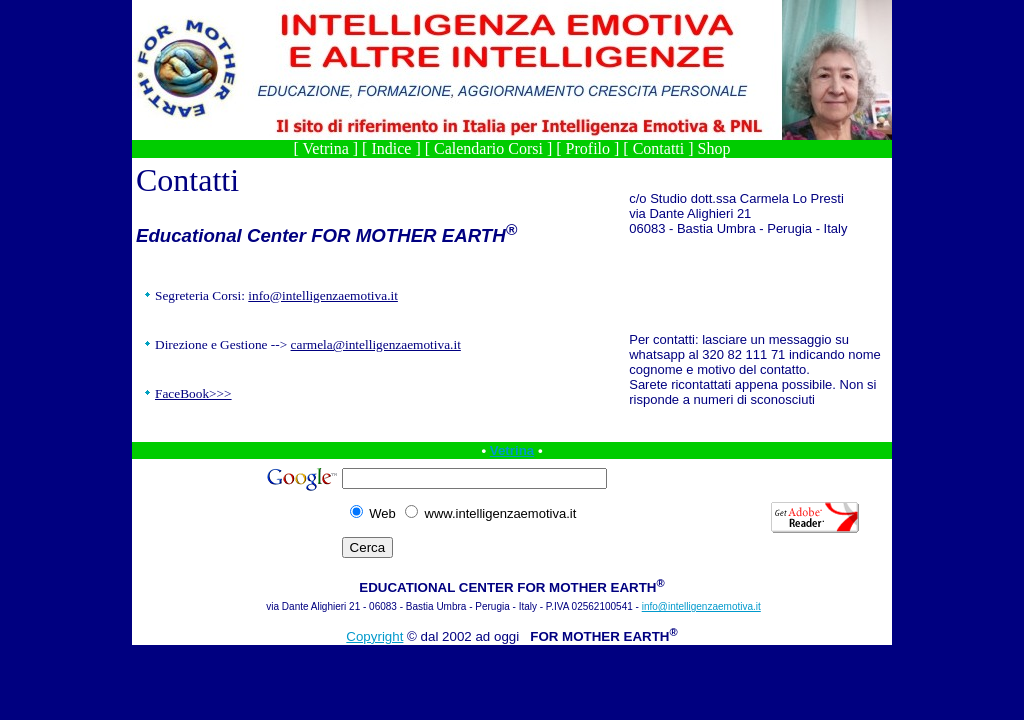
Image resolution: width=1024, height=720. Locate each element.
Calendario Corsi (488, 148)
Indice (391, 148)
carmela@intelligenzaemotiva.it (376, 344)
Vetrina (326, 148)
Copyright (374, 636)
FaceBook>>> (193, 393)
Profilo (588, 148)
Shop (714, 148)
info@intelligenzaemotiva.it (323, 295)
